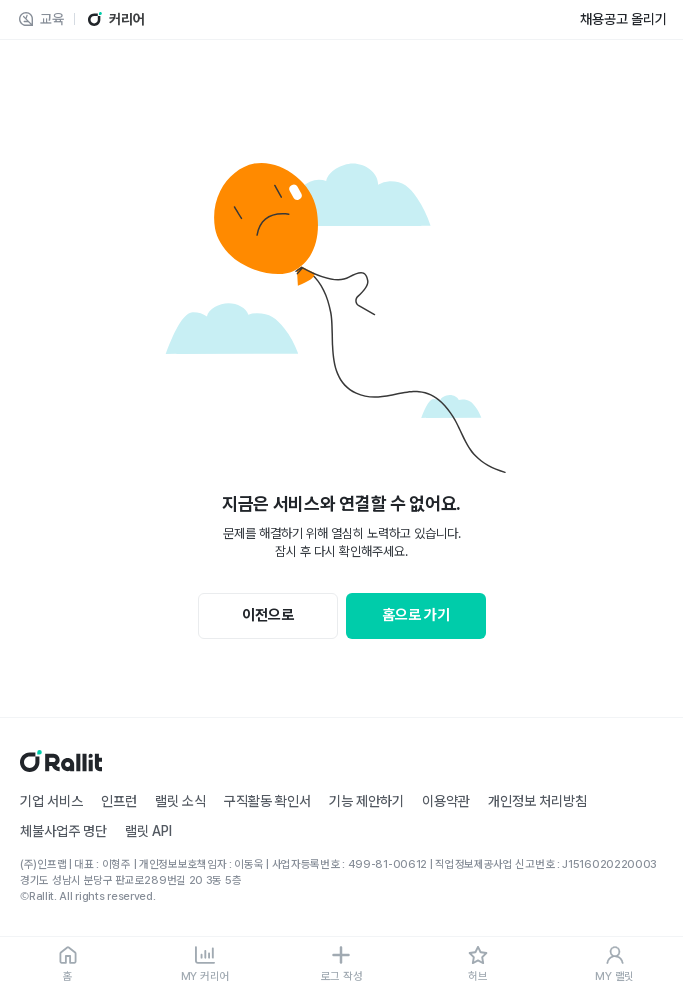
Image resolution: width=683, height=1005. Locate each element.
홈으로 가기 (416, 615)
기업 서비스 (51, 801)
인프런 (119, 801)
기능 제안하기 (366, 801)
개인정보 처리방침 (537, 801)
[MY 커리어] (205, 965)
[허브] (478, 965)
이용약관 (446, 801)
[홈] (68, 965)
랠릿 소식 (180, 801)
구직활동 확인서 (267, 801)
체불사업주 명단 (63, 831)
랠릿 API (148, 831)
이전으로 (268, 615)
